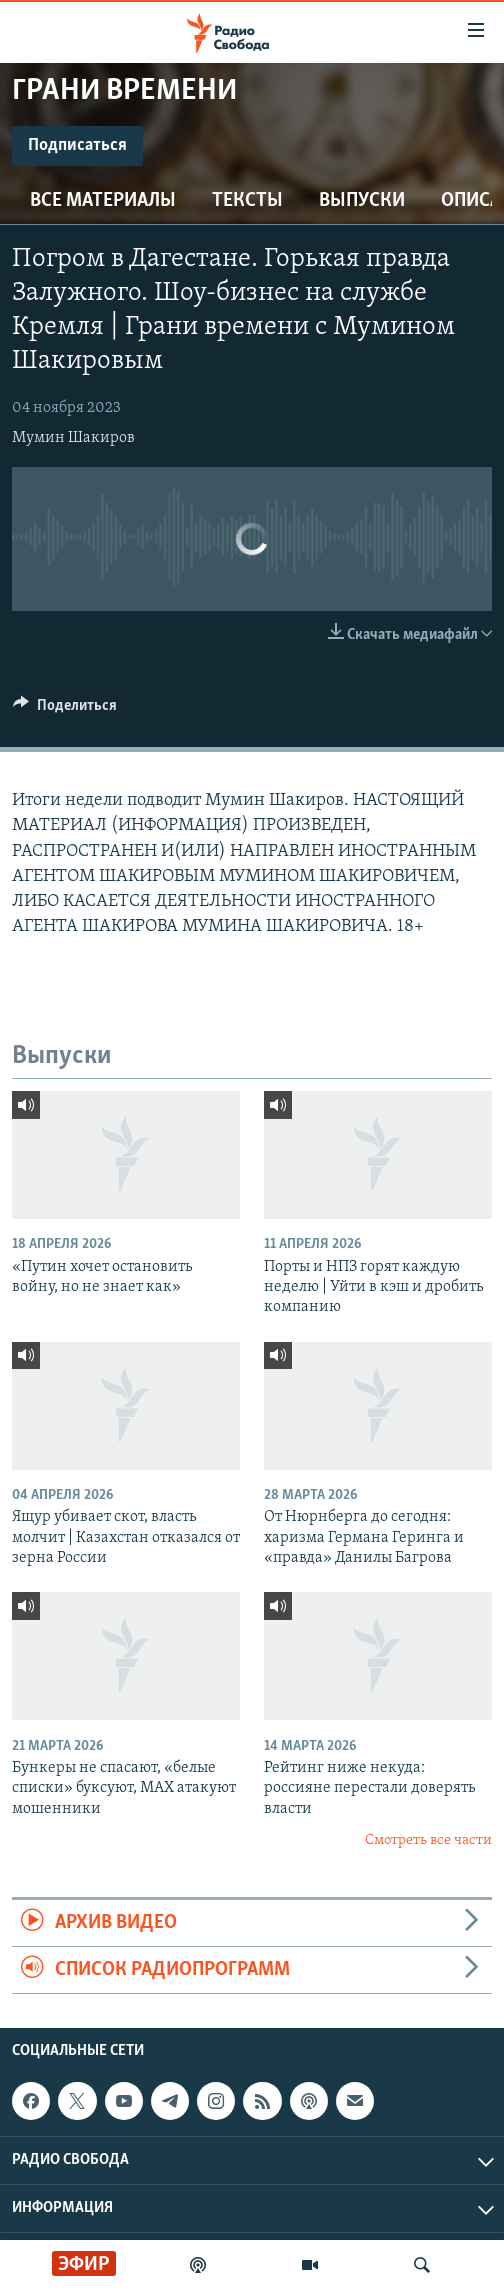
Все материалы (103, 201)
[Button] (65, 710)
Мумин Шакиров (73, 438)
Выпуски (362, 201)
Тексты (247, 201)
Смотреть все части (428, 1840)
